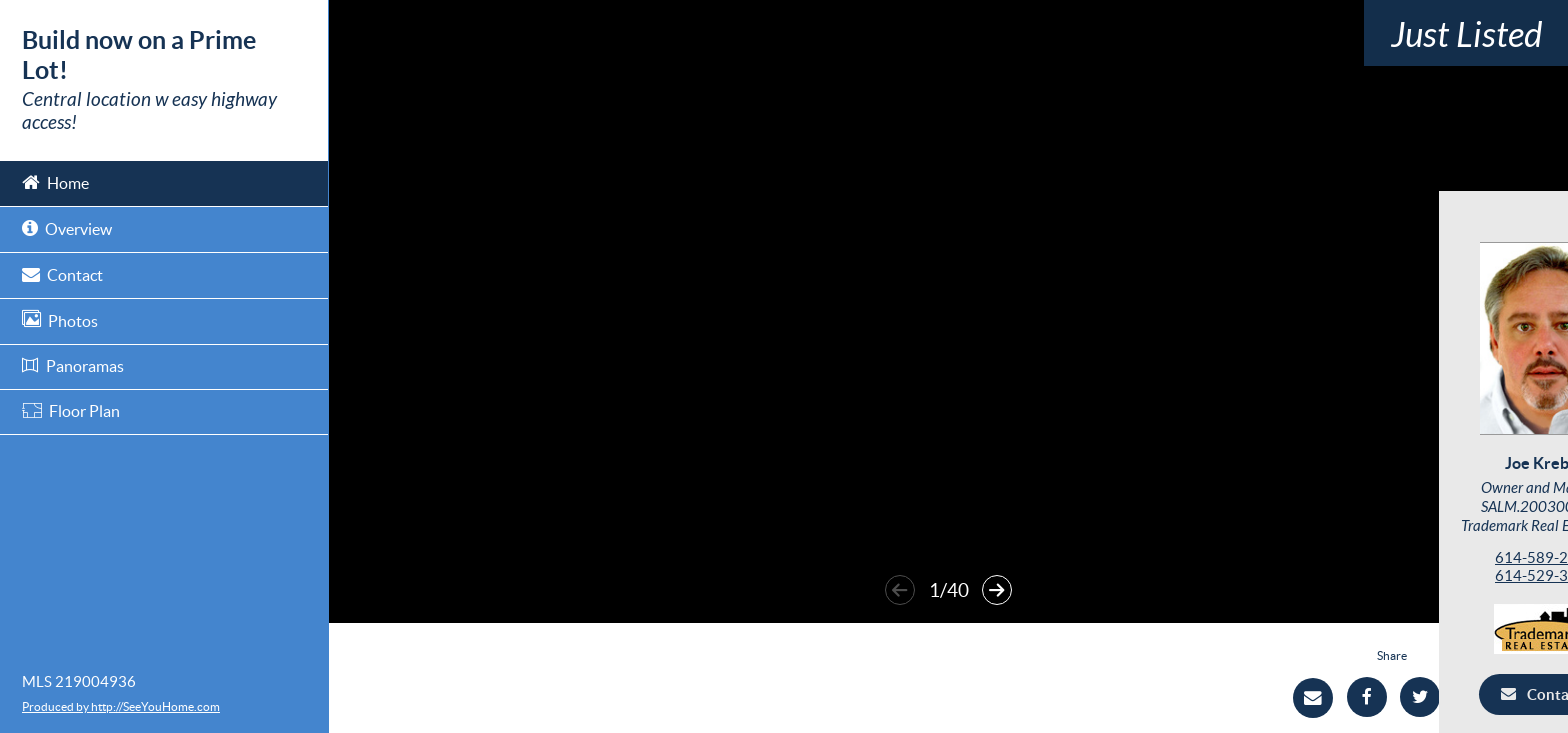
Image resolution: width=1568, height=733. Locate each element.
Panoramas (73, 366)
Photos (60, 319)
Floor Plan (71, 411)
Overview (67, 227)
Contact (62, 273)
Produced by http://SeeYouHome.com (121, 706)
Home (55, 181)
